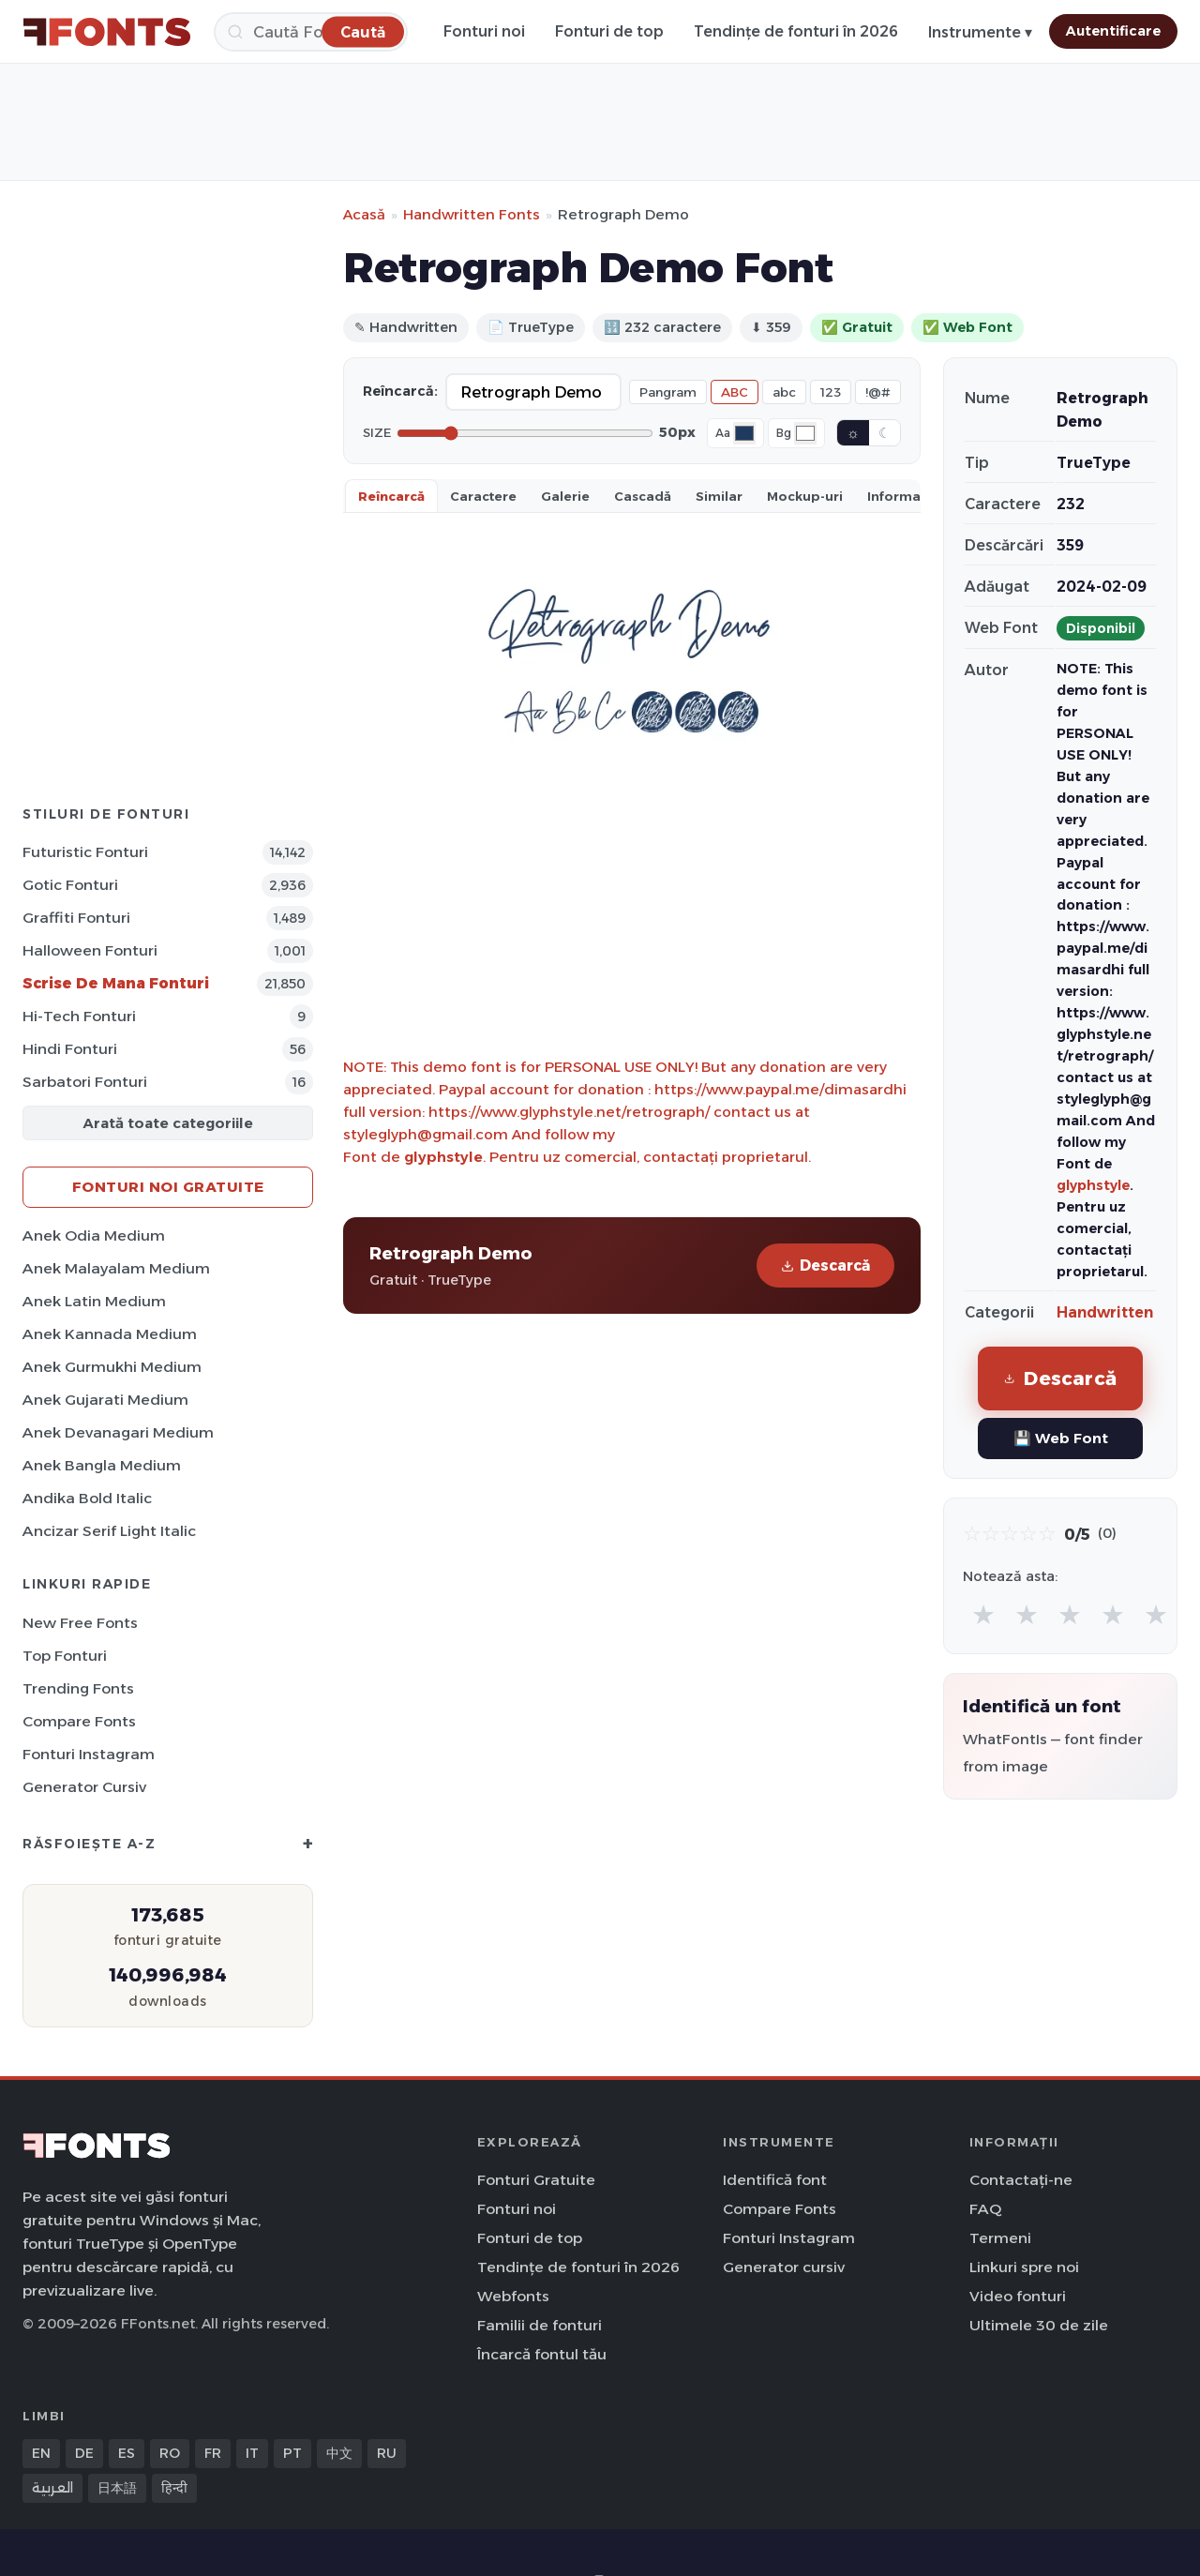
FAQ (985, 2209)
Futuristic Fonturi (85, 852)
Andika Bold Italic (87, 1498)
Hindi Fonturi (69, 1049)
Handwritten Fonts (471, 214)
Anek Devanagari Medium (118, 1432)
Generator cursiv (84, 1787)
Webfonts (513, 2296)
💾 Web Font (1060, 1438)
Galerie (565, 496)
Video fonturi (1017, 2296)
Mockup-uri (805, 496)
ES (126, 2453)
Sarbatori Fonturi (84, 1082)
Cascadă (642, 496)
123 (830, 391)
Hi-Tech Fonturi (79, 1016)
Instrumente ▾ (980, 32)
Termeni (1000, 2238)
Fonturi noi (484, 31)
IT (252, 2453)
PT (292, 2453)
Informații (900, 496)
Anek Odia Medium (93, 1235)
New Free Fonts (80, 1623)
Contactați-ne (1020, 2180)
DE (84, 2453)
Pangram (668, 391)
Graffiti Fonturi (76, 917)
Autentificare (1113, 31)
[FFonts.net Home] (106, 32)
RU (387, 2453)
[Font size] (525, 433)
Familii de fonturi (539, 2325)
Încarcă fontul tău (542, 2354)
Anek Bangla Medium (101, 1465)
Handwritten (1105, 1312)
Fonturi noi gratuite (168, 1187)
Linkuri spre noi (1024, 2267)
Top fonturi (64, 1656)
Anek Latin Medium (94, 1301)
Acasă (364, 214)
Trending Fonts (78, 1688)
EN (41, 2453)
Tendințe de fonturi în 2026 (796, 31)
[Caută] (311, 32)
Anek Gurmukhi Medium (112, 1367)
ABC (734, 391)
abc (784, 391)
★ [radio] (983, 1614)
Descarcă (825, 1265)
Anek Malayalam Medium (116, 1268)
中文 (339, 2453)
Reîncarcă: (400, 391)
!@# (878, 391)
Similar (719, 496)
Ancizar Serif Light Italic (109, 1531)
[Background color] (805, 433)
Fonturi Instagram (88, 1754)
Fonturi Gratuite (536, 2180)
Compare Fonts (79, 1721)
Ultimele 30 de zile (1038, 2325)
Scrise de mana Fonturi (115, 983)
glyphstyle (443, 1157)
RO (169, 2453)
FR (212, 2453)
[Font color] (744, 433)
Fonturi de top (609, 31)
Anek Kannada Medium (109, 1334)
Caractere (483, 496)
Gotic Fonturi (70, 885)
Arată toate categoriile (167, 1123)
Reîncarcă (391, 496)
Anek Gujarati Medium (105, 1400)
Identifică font (775, 2180)
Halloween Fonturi (90, 950)
